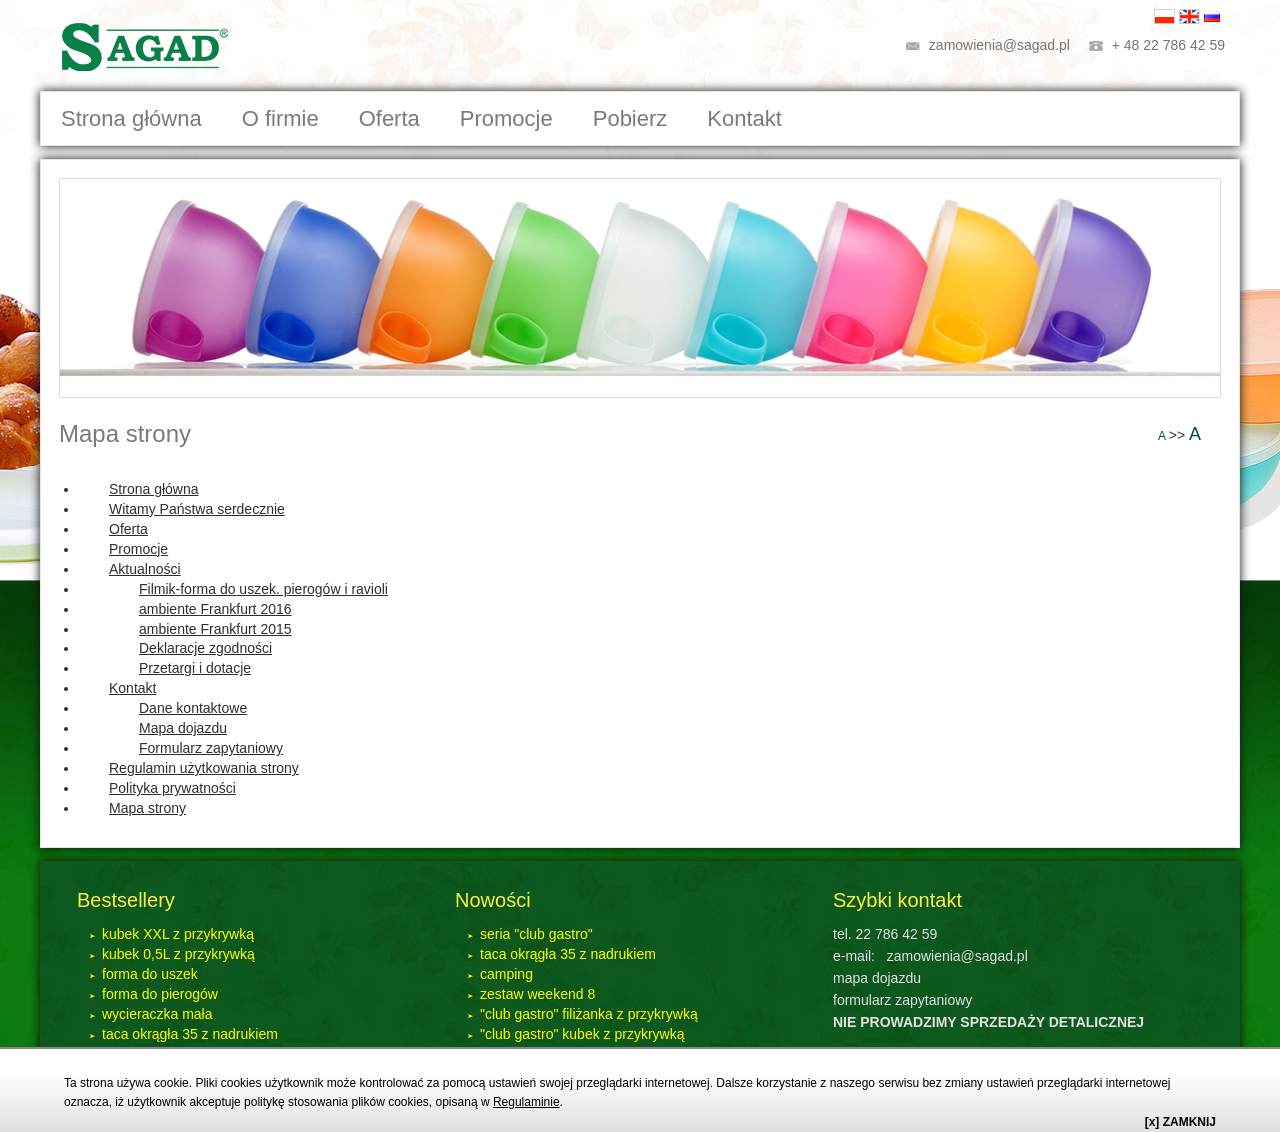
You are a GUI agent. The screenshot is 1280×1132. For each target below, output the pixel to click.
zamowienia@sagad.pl (999, 45)
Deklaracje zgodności (205, 648)
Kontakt (132, 688)
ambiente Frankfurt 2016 (215, 609)
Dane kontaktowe (193, 708)
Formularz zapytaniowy (211, 748)
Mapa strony (125, 433)
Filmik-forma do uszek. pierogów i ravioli (263, 589)
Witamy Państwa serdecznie (197, 509)
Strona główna (131, 118)
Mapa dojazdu (183, 728)
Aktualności (145, 569)
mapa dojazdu (877, 978)
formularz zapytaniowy (902, 1000)
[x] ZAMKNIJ (1180, 1122)
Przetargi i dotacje (195, 668)
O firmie (280, 118)
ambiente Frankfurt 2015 (215, 629)
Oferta (128, 529)
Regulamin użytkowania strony (204, 768)
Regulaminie (526, 1102)
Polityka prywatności (172, 788)
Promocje (506, 118)
